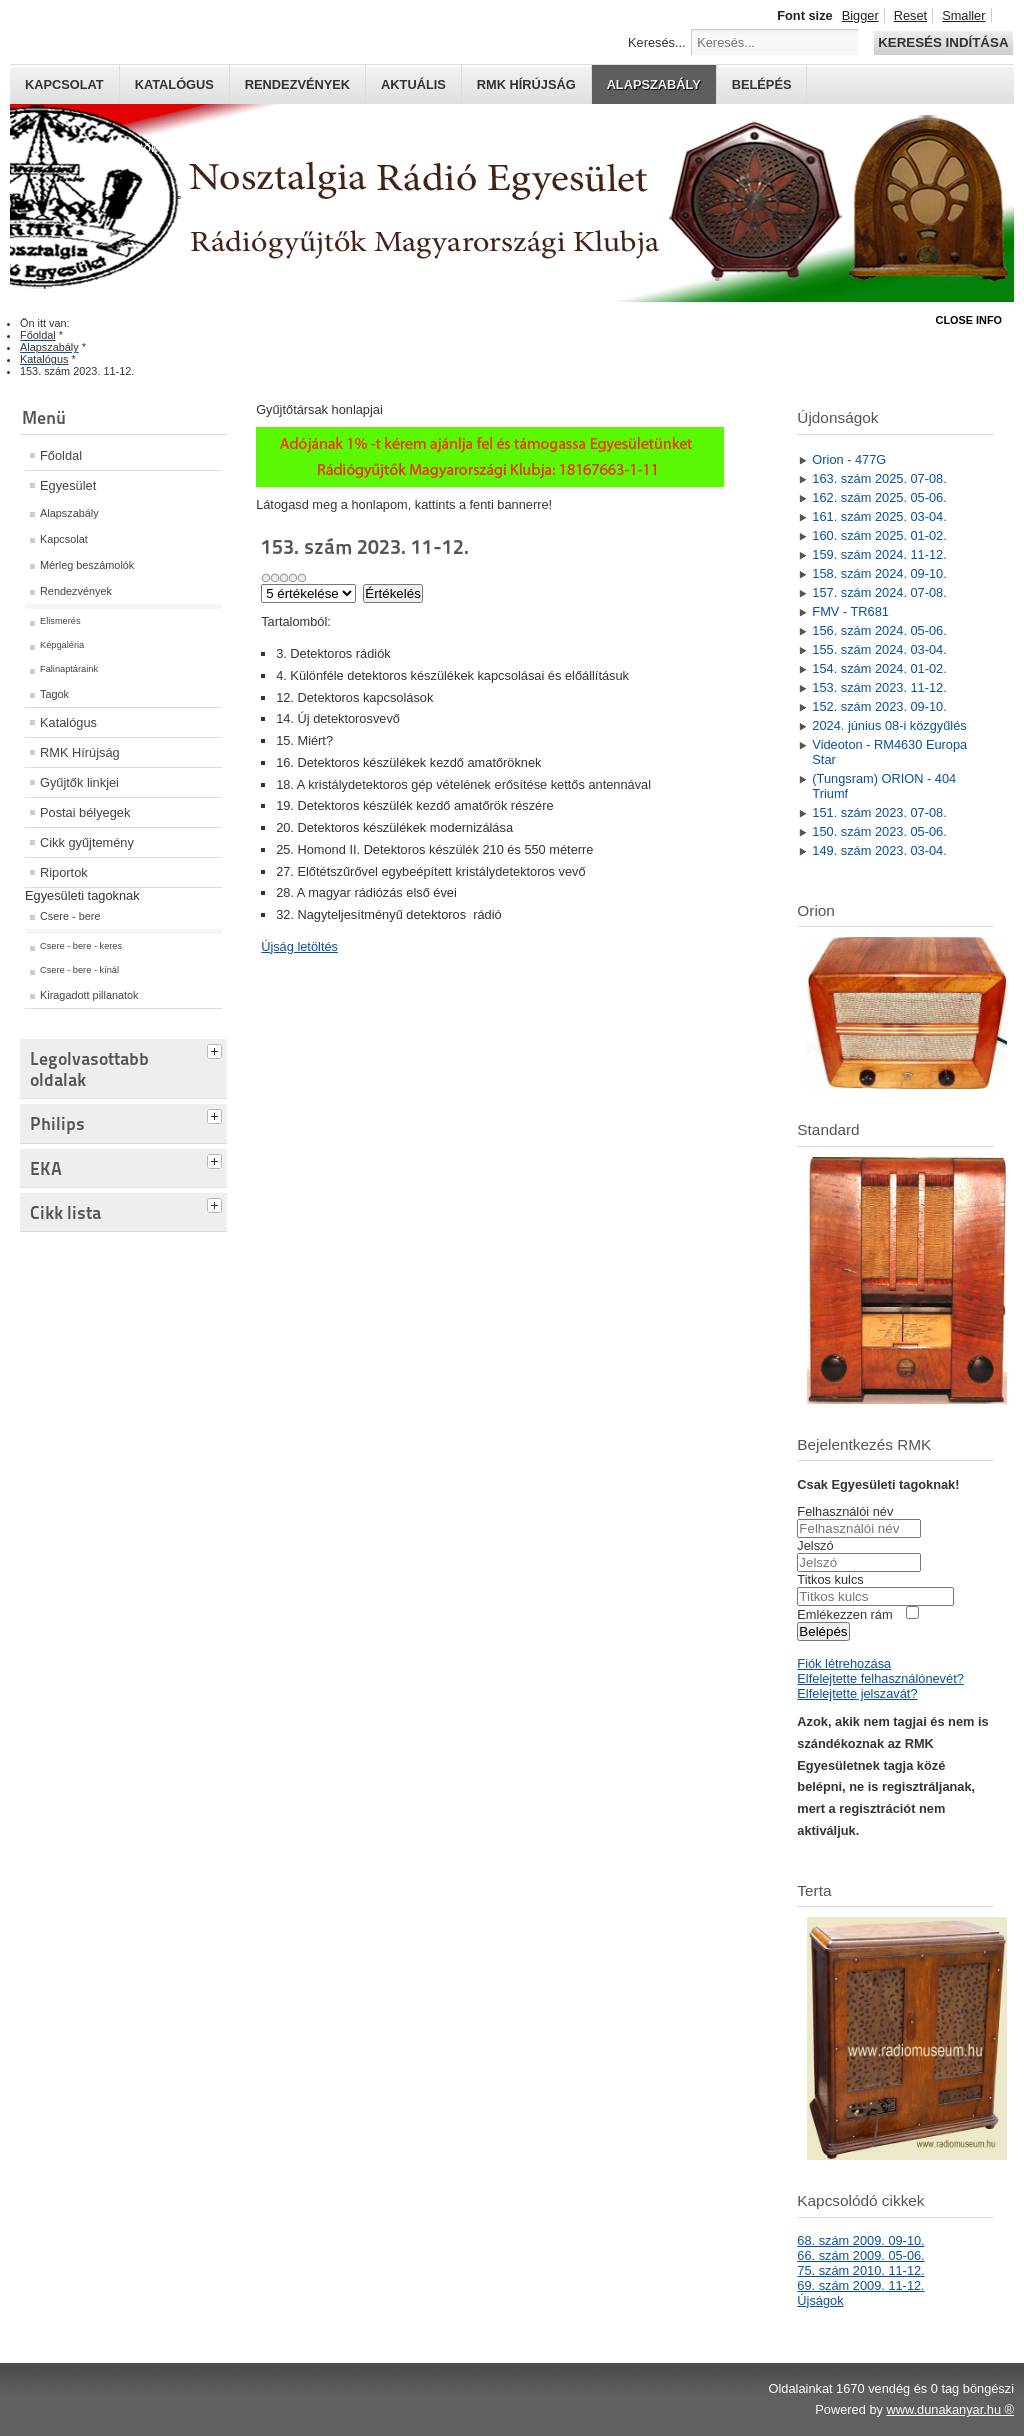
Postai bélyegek (85, 812)
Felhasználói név (845, 1511)
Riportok (64, 872)
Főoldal (61, 455)
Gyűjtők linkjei (79, 782)
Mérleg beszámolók (87, 565)
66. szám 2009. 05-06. (860, 2255)
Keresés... (657, 42)
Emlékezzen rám (844, 1614)
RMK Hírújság (80, 752)
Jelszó (815, 1545)
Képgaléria (62, 645)
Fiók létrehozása (844, 1663)
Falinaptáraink (69, 669)
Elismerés (60, 621)
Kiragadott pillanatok (89, 995)
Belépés (762, 84)
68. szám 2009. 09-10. (860, 2240)
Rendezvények (297, 84)
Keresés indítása (943, 42)
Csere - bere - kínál (79, 970)
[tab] (217, 1049)
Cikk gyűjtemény (87, 842)
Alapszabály (654, 84)
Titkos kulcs (830, 1579)
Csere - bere (70, 916)
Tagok (54, 694)
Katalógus (174, 84)
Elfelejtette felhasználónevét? (880, 1678)
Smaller (963, 15)
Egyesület (68, 485)
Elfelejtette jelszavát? (857, 1693)
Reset (910, 15)
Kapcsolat (64, 84)
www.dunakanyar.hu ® (950, 2409)
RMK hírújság (526, 84)
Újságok (820, 2300)
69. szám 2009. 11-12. (860, 2285)
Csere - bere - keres (81, 946)
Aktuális (413, 84)
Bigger (860, 15)
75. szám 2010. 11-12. (860, 2270)
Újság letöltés (299, 946)
